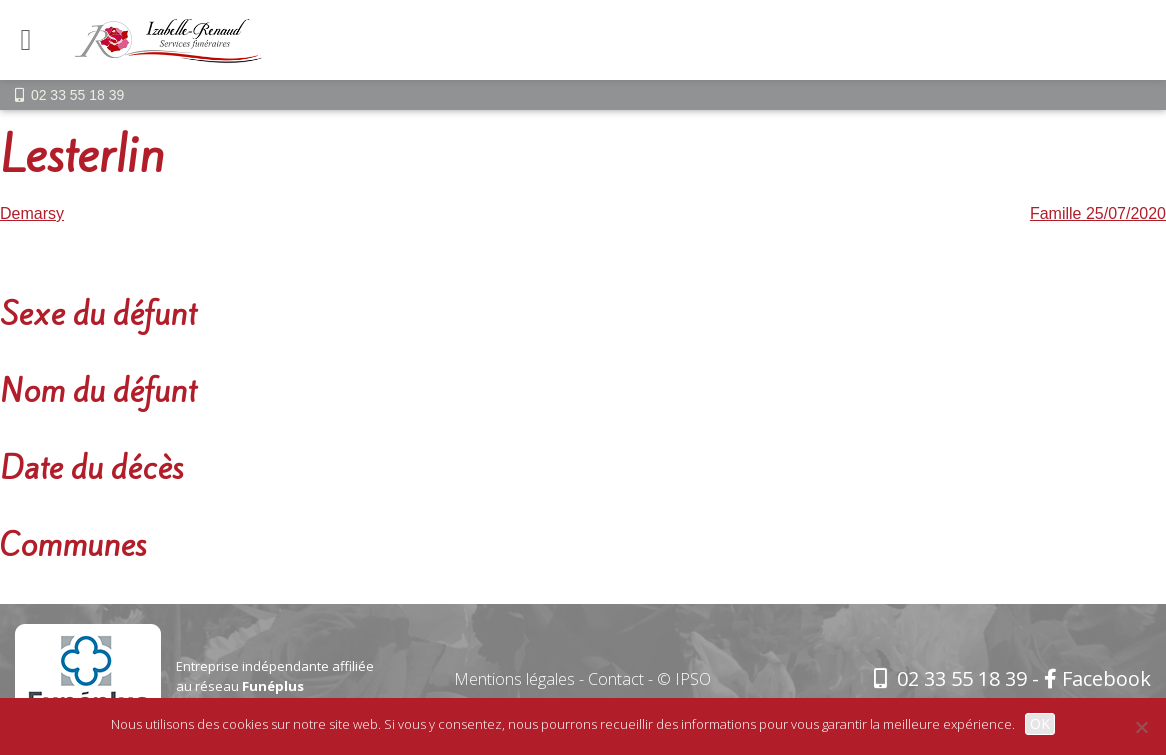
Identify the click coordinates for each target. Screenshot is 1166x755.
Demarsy (32, 213)
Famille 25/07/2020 (1098, 213)
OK (1040, 723)
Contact (616, 679)
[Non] (1141, 727)
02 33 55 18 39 (77, 95)
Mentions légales (514, 679)
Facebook (1097, 678)
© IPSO (684, 679)
